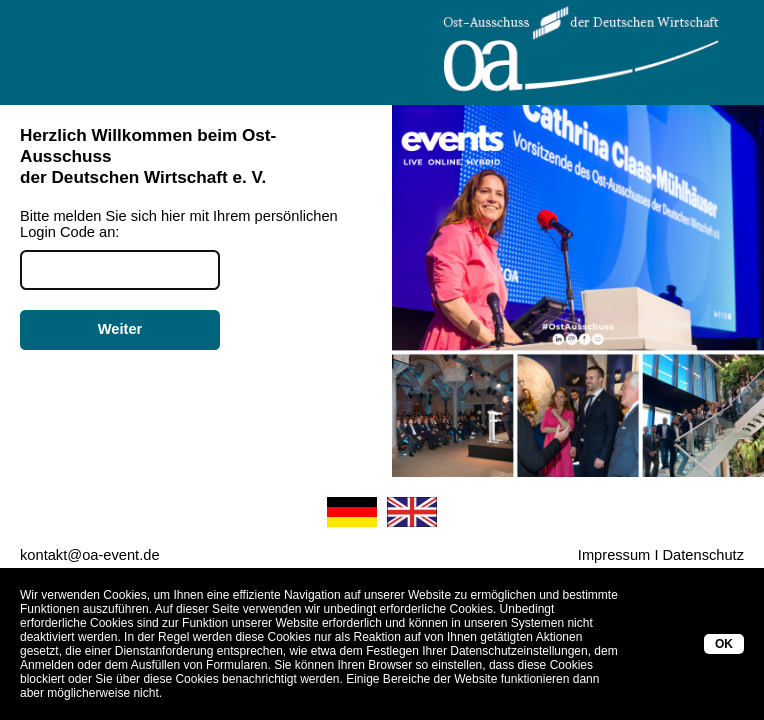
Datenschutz (703, 555)
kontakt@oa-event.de (90, 555)
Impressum (614, 555)
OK (724, 644)
